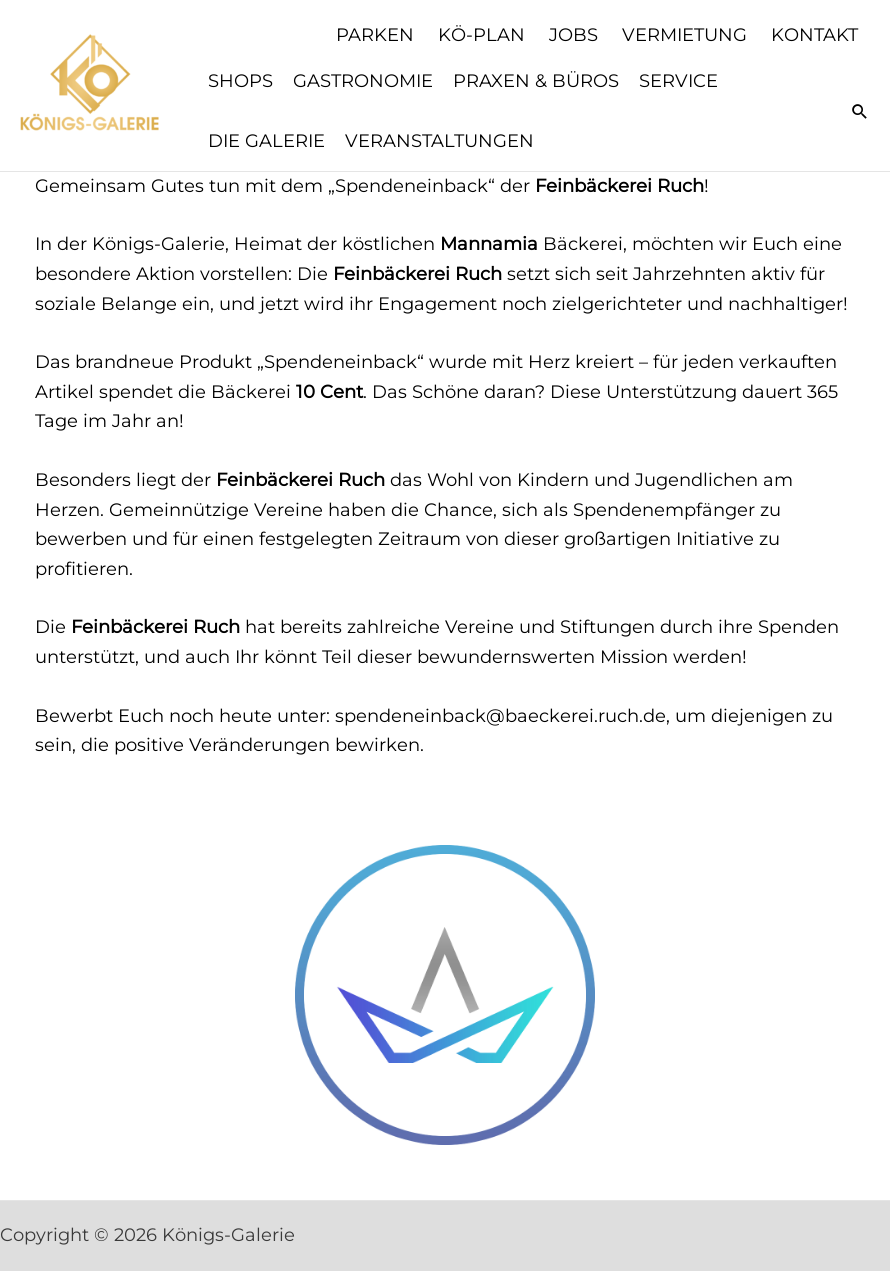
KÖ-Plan (481, 35)
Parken (375, 35)
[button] (860, 111)
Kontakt (814, 35)
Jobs (573, 35)
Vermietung (684, 35)
